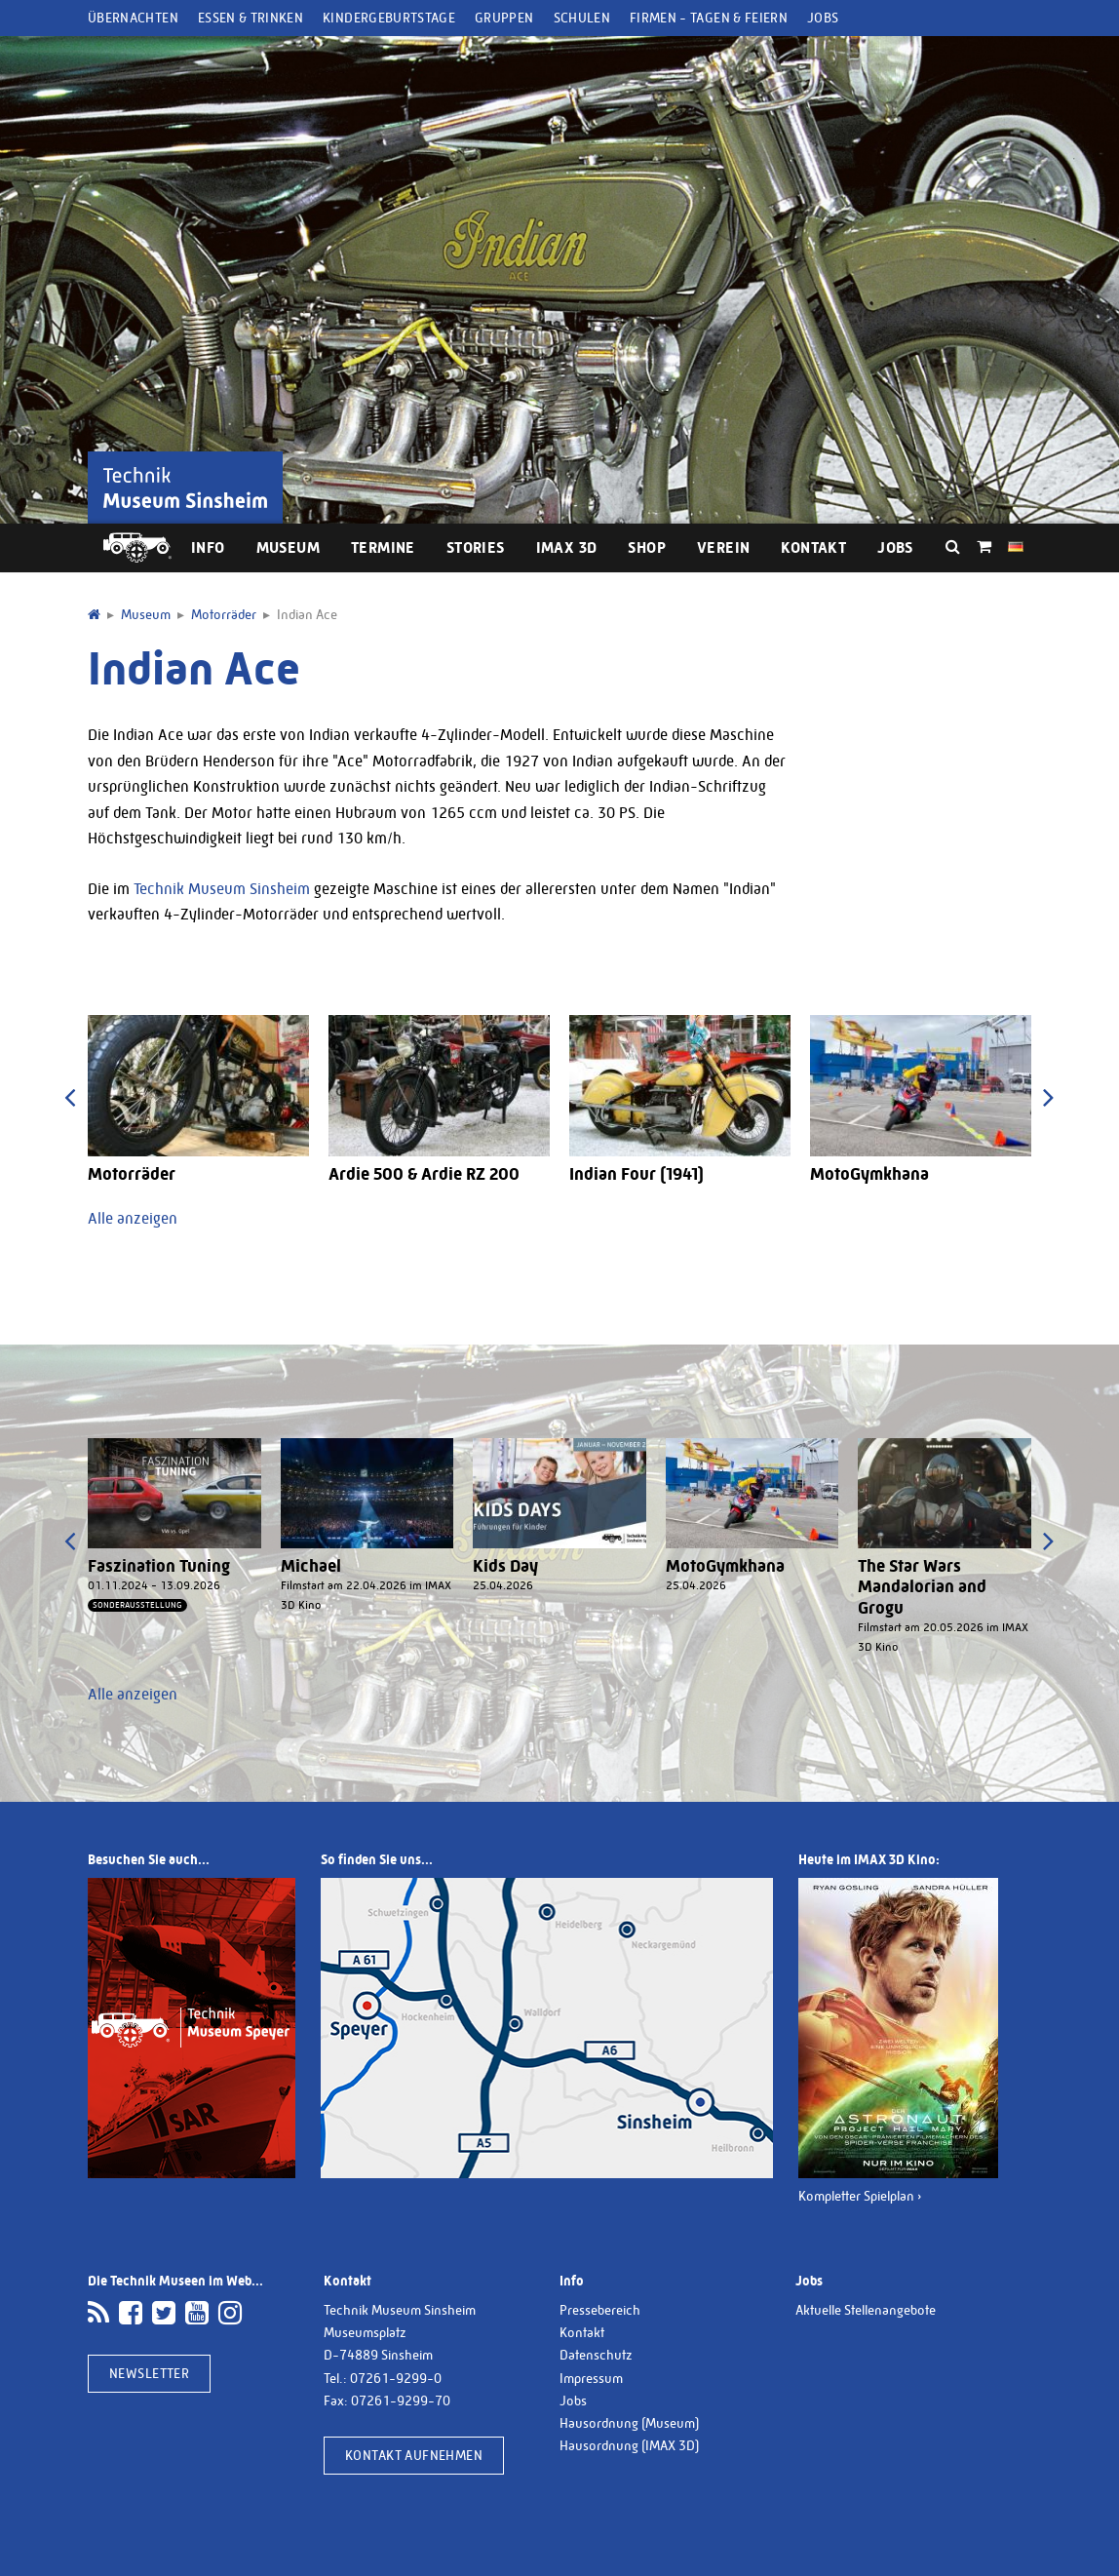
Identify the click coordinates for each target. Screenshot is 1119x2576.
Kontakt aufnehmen (413, 2455)
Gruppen (504, 17)
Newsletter (149, 2373)
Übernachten (133, 17)
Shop (647, 547)
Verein (723, 547)
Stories (475, 547)
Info (208, 547)
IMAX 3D (567, 547)
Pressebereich (600, 2310)
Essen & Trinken (250, 17)
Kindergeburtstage (389, 17)
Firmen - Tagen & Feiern (709, 17)
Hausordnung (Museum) (629, 2423)
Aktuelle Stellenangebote (865, 2310)
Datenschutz (596, 2354)
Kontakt (813, 547)
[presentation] (70, 1097)
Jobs (822, 17)
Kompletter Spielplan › (860, 2196)
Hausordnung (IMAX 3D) (629, 2445)
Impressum (591, 2378)
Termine (383, 547)
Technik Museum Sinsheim (222, 888)
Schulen (582, 17)
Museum (288, 547)
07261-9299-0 (396, 2378)
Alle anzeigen (132, 1218)
